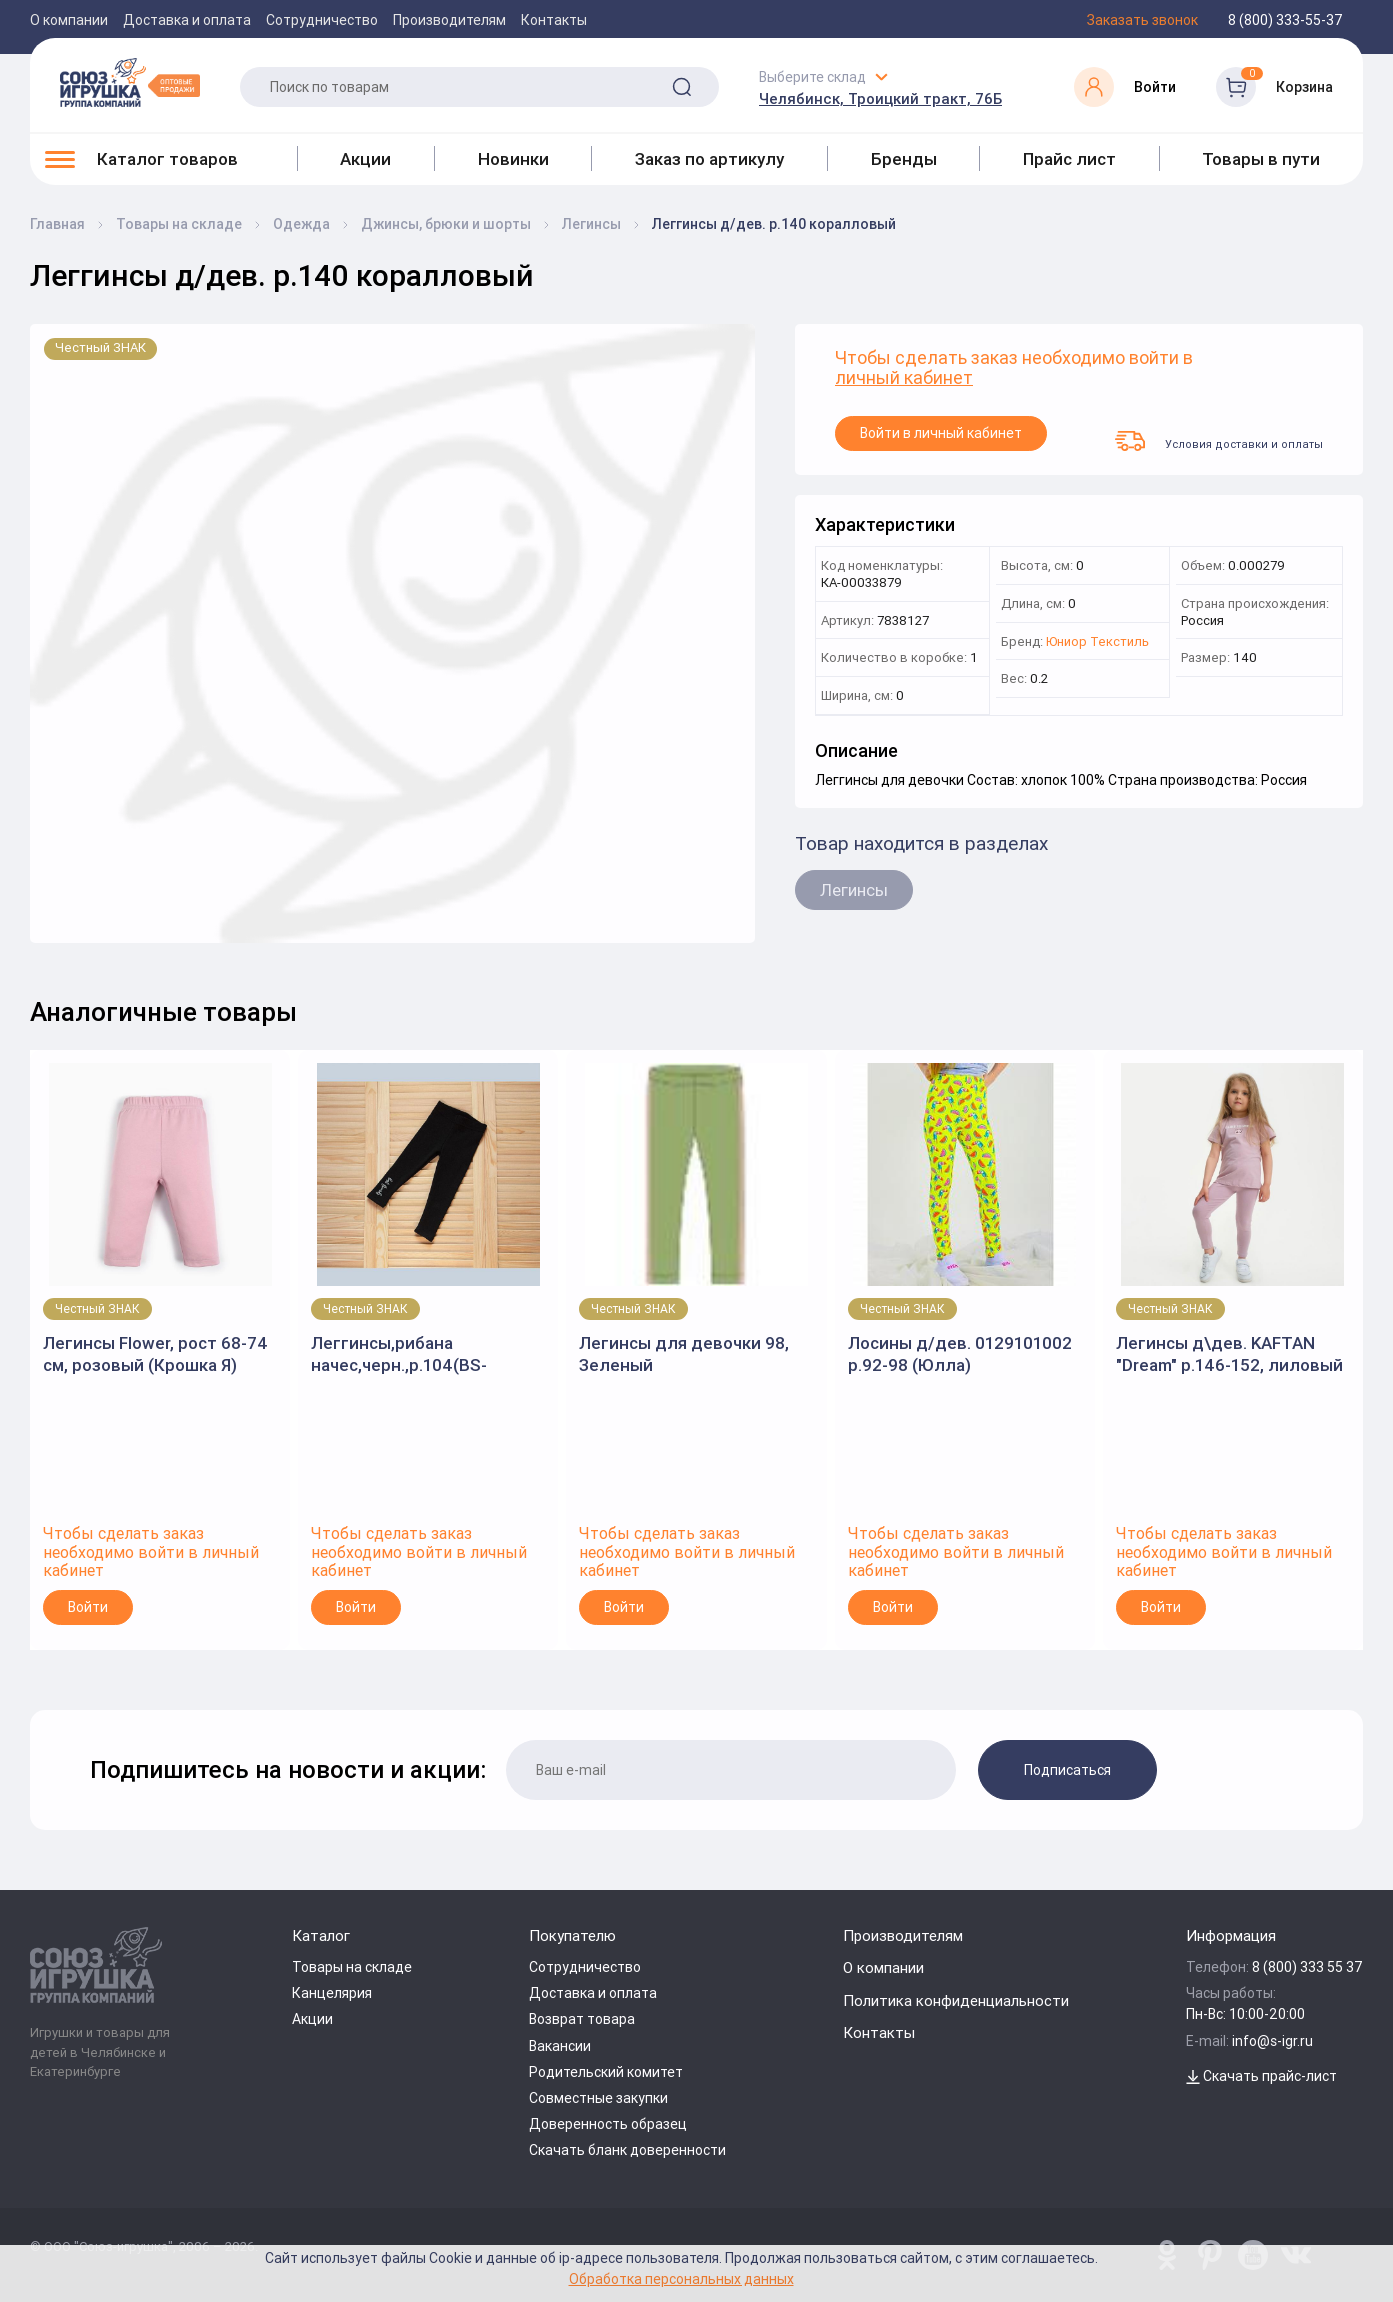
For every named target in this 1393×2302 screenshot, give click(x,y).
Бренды (904, 159)
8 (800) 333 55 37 (1307, 1967)
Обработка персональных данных (681, 2278)
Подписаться (1067, 1770)
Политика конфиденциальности (956, 2000)
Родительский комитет (606, 2072)
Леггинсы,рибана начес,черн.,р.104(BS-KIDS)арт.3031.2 (399, 1354)
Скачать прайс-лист (1261, 2076)
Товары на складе (352, 1967)
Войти (88, 1607)
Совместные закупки (598, 2098)
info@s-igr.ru (1272, 2041)
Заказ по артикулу (709, 159)
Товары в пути (1261, 159)
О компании (69, 20)
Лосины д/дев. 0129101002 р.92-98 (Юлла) (960, 1354)
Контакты (554, 20)
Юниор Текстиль (1097, 642)
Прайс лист (1069, 159)
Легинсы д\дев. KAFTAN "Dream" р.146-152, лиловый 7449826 (1229, 1354)
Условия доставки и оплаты (1219, 441)
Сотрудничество (322, 20)
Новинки (513, 159)
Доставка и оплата (187, 20)
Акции (365, 159)
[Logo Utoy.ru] (130, 82)
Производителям (449, 20)
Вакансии (560, 2046)
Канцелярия (332, 1993)
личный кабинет (904, 378)
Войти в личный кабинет (941, 433)
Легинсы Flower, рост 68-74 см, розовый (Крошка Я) (155, 1354)
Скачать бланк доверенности (627, 2150)
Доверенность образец (608, 2124)
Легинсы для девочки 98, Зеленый (684, 1354)
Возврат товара (582, 2019)
